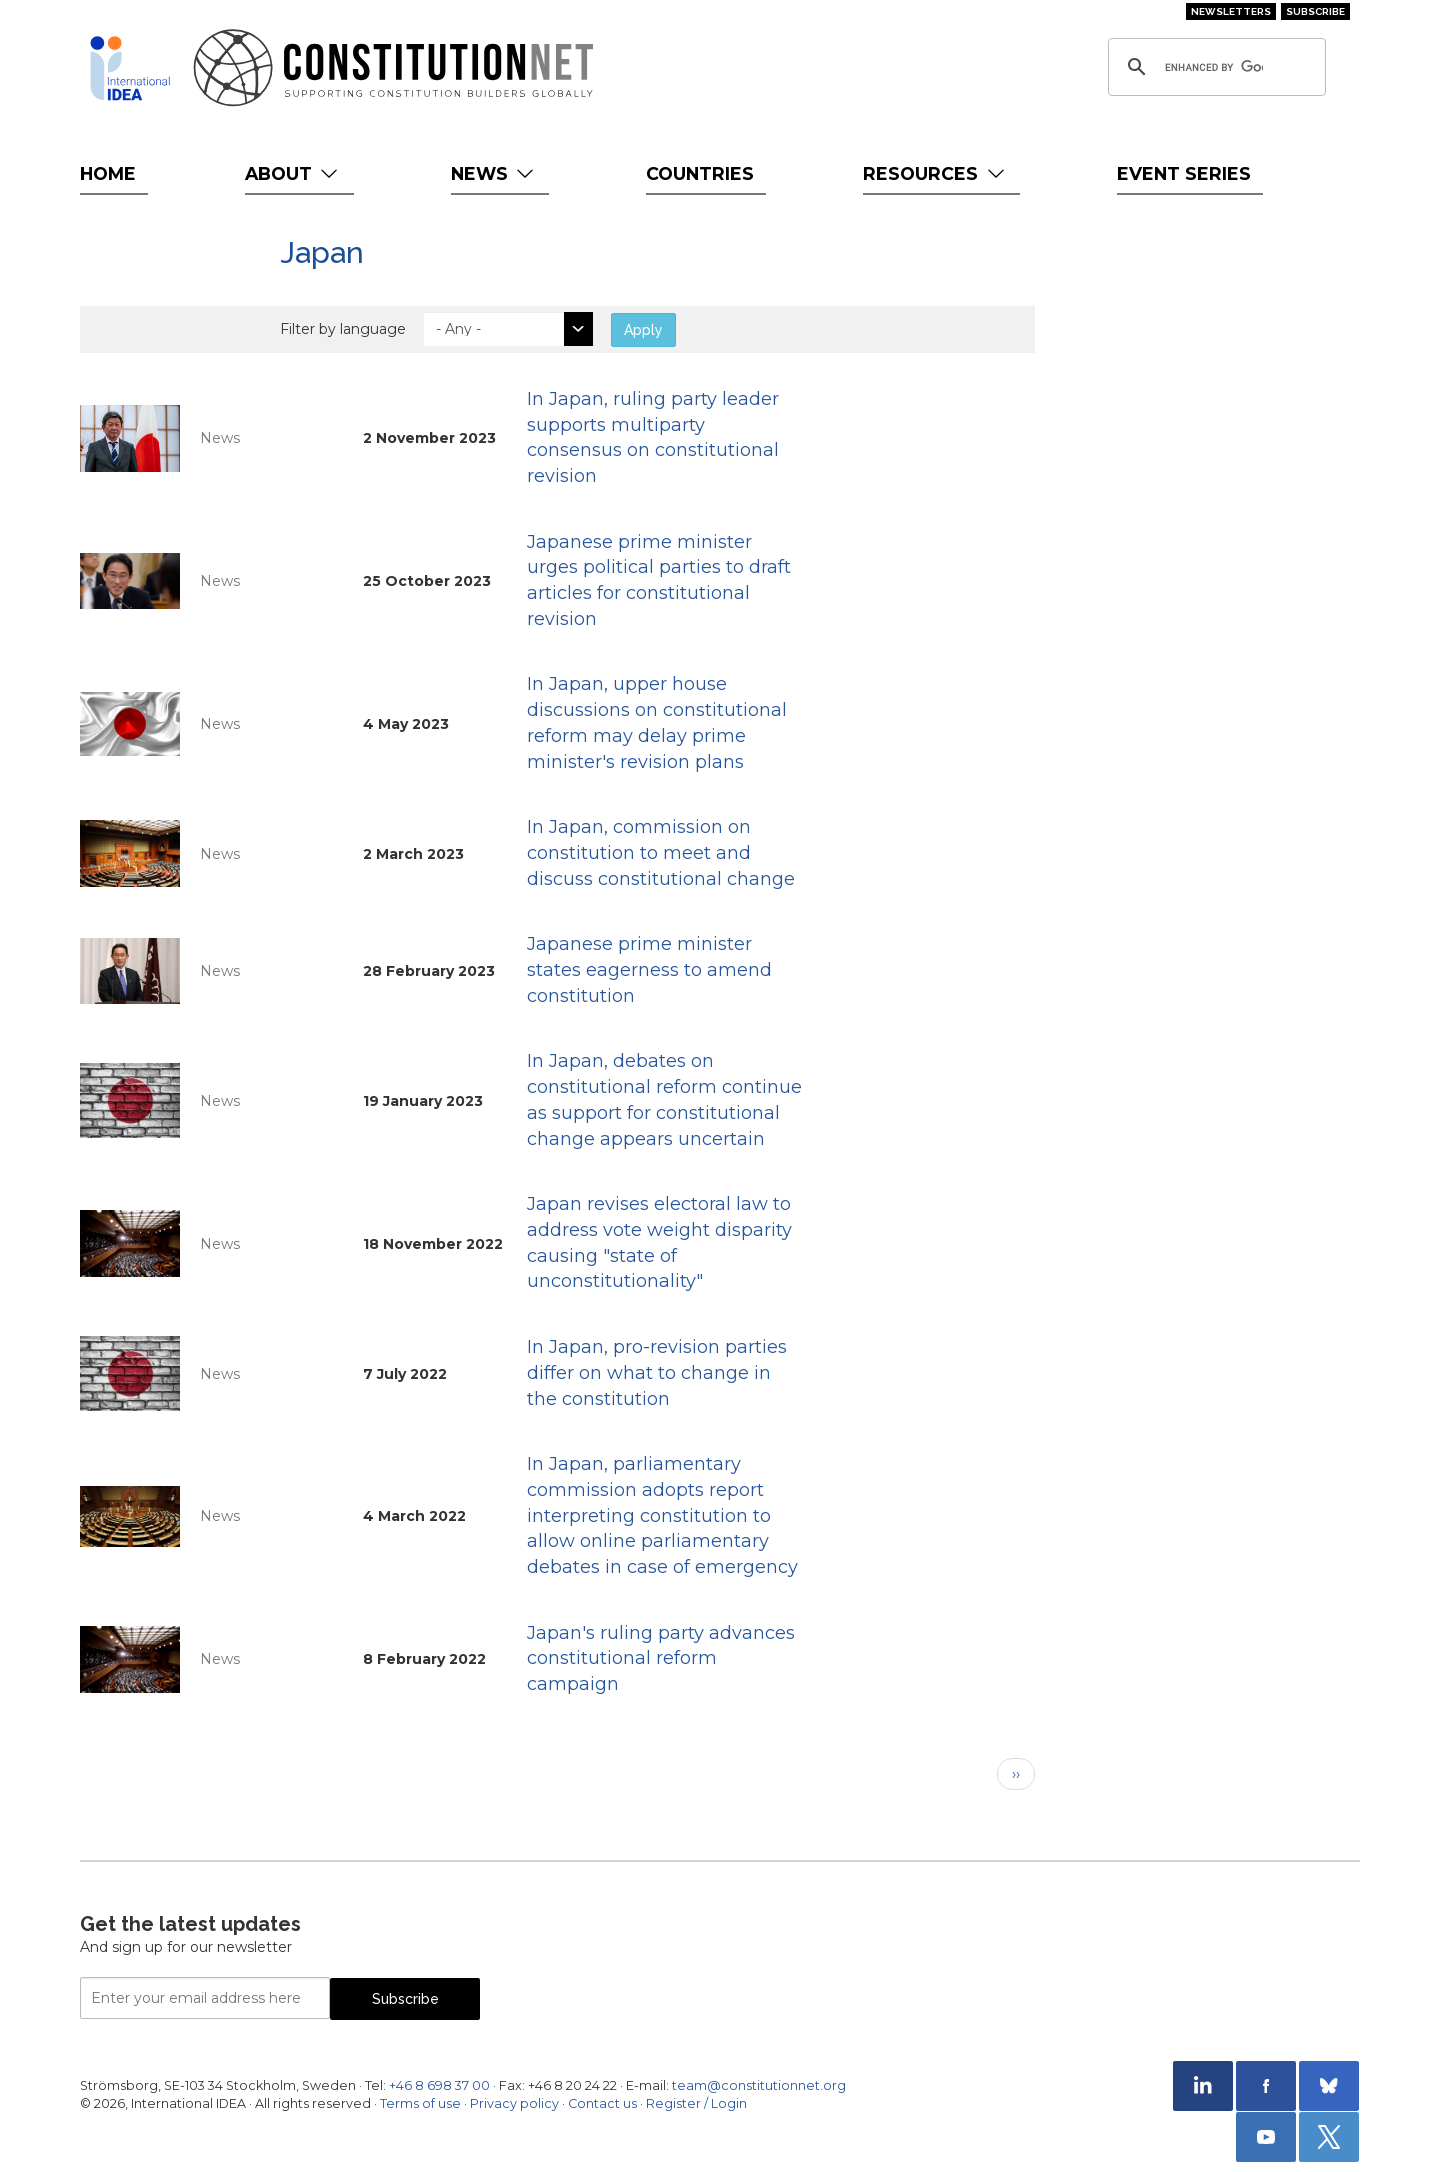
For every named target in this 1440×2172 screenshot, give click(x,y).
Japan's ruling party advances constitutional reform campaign (661, 1658)
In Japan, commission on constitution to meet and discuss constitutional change (661, 852)
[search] (1214, 67)
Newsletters (1231, 11)
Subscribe (1315, 11)
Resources (935, 173)
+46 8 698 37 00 (439, 2085)
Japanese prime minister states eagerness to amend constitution (649, 969)
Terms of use (420, 2103)
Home (108, 173)
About (293, 173)
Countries (700, 173)
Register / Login (696, 2103)
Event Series (1184, 173)
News (494, 173)
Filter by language (343, 329)
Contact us (602, 2103)
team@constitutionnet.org (759, 2085)
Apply (643, 330)
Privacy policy (514, 2103)
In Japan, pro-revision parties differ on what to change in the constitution (657, 1372)
